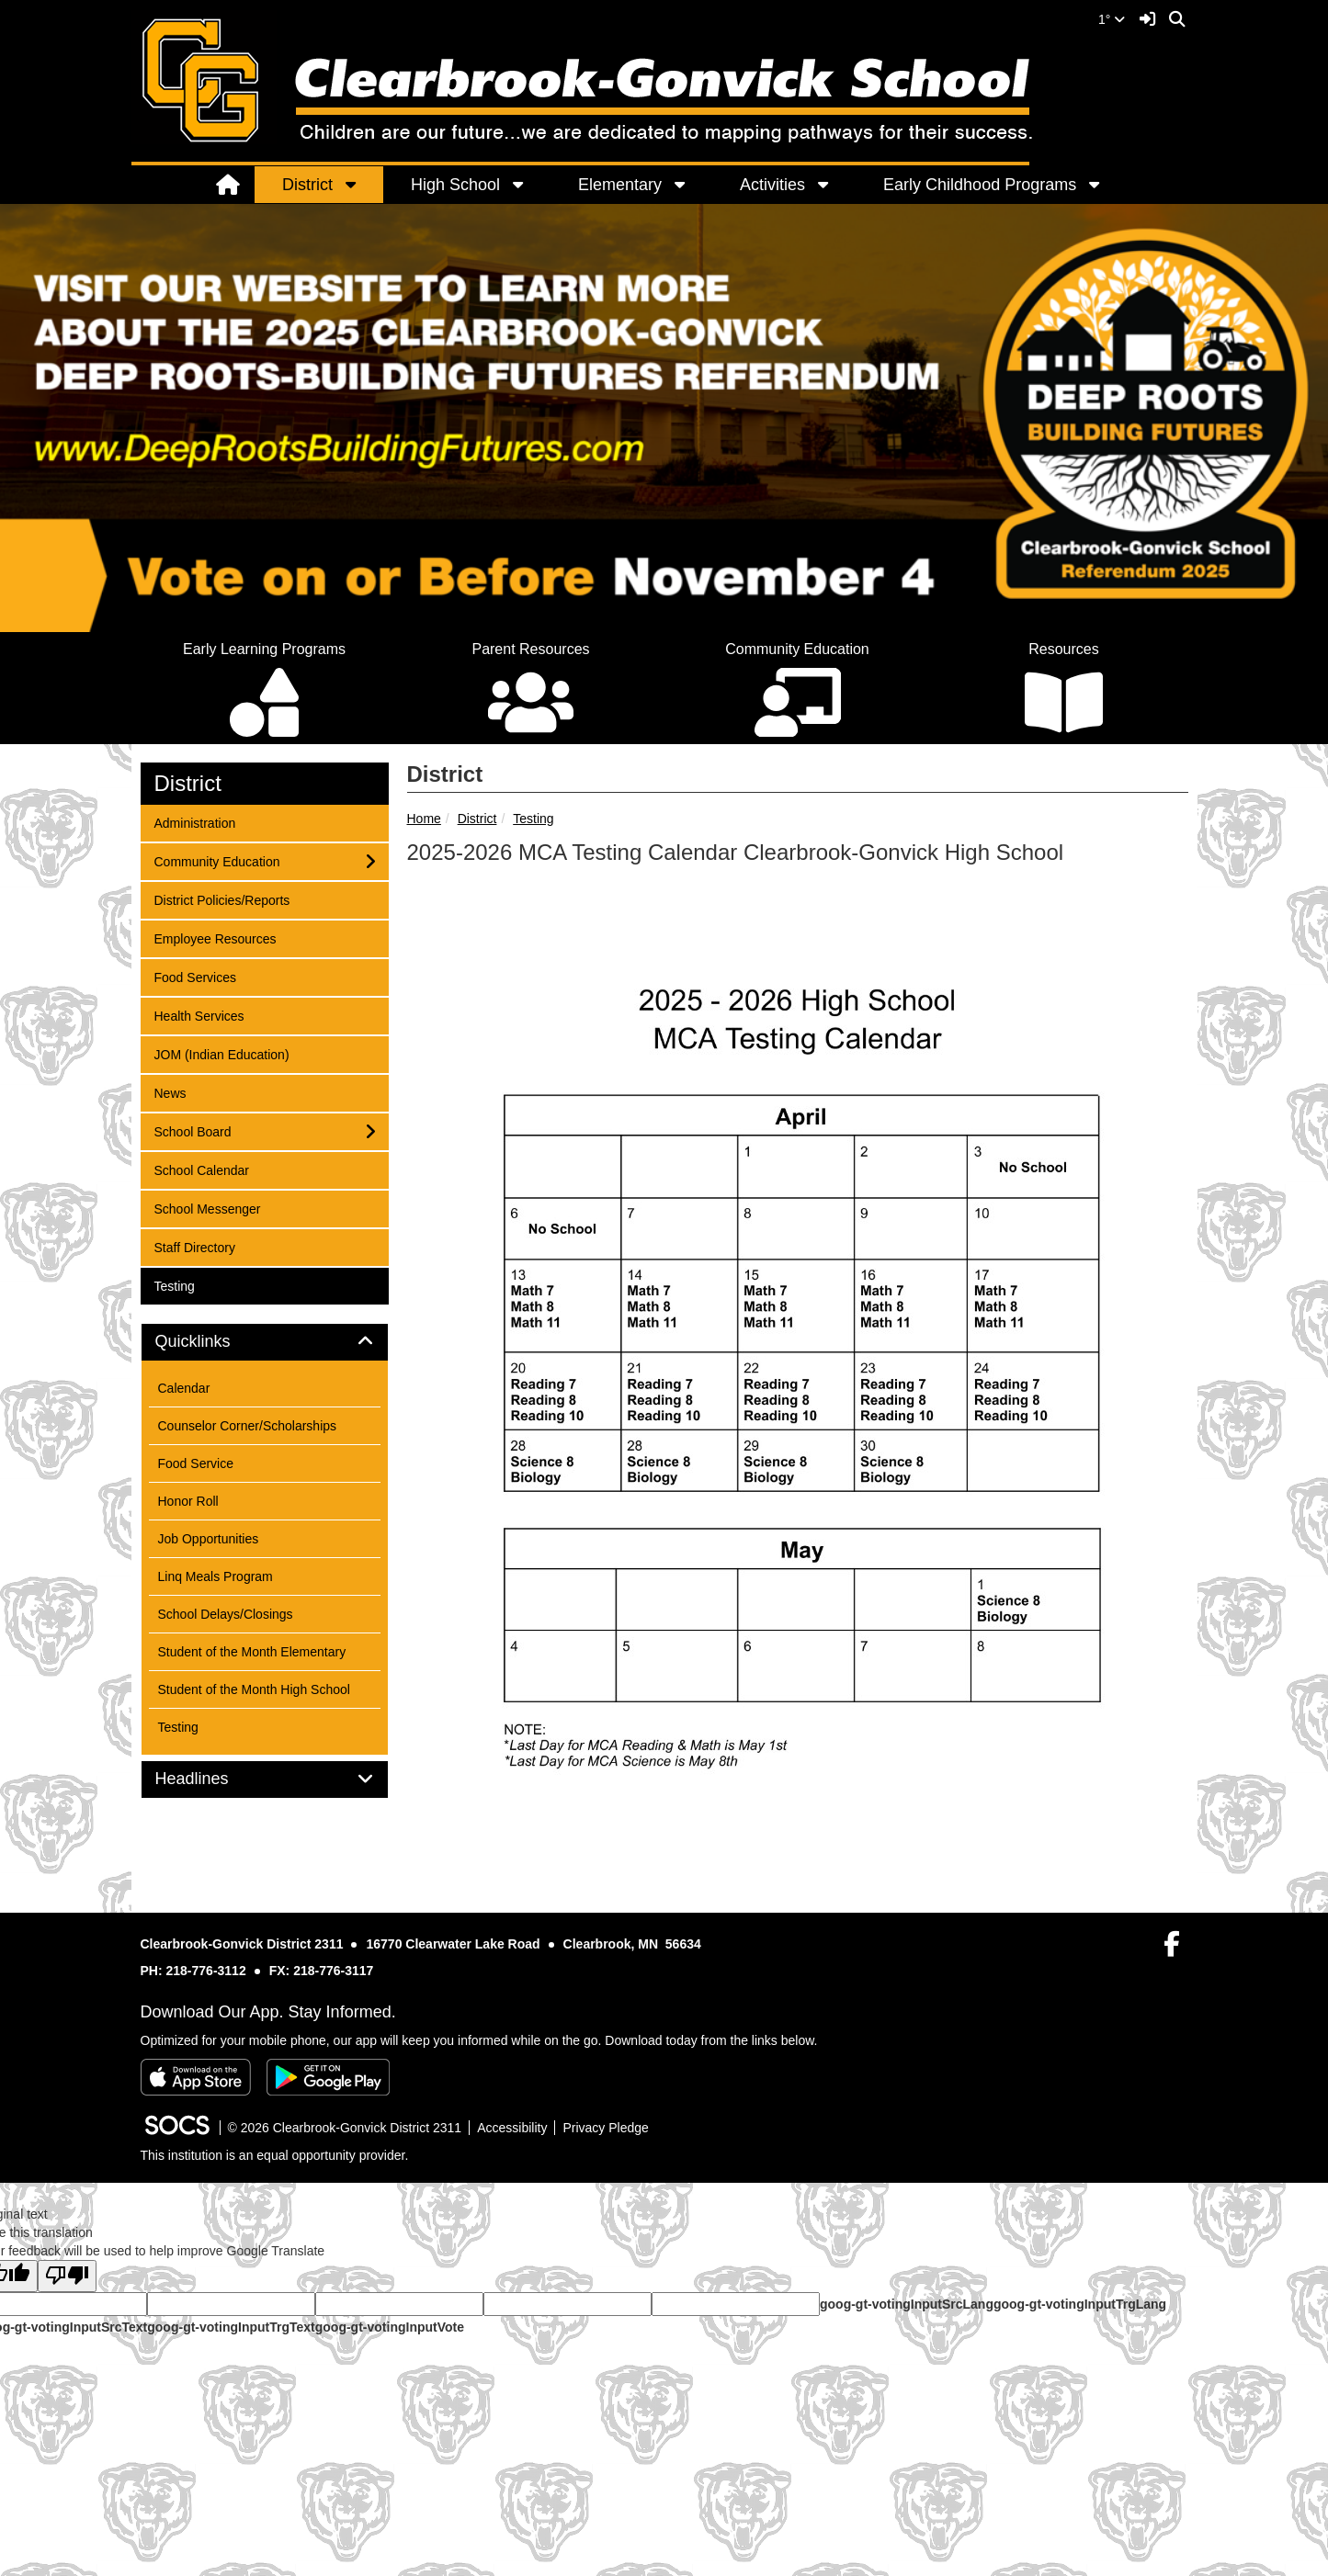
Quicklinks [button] (213, 1341)
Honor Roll (188, 1501)
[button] (359, 184)
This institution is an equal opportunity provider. (275, 2155)
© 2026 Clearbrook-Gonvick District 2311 (345, 2127)
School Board (192, 1130)
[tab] (265, 1342)
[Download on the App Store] (196, 2077)
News (178, 1092)
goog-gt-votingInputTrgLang (1079, 2304)
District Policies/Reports (221, 899)
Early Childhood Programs (979, 184)
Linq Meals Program (215, 1576)
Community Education (216, 860)
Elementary (620, 184)
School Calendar (201, 1169)
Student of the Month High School (254, 1689)
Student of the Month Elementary (252, 1651)
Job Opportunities (208, 1538)
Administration (194, 821)
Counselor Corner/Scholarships (247, 1425)
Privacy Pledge (605, 2127)
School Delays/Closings (225, 1614)
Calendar (184, 1388)
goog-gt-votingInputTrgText (230, 2327)
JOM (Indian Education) (221, 1053)
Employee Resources (215, 937)
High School (455, 184)
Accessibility (512, 2127)
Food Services (194, 976)
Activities (772, 184)
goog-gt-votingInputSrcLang (906, 2304)
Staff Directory (194, 1246)
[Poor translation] (67, 2276)
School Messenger (207, 1207)
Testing (533, 818)
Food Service (195, 1463)
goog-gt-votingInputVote (389, 2327)
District (307, 184)
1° (1111, 19)
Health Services (198, 1014)
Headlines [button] (212, 1779)
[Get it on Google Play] (328, 2077)
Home (424, 818)
